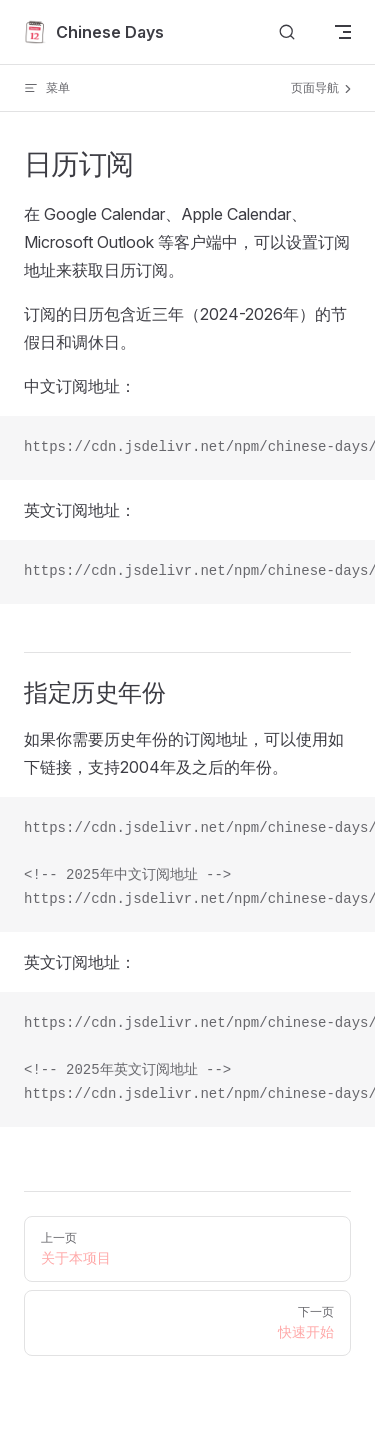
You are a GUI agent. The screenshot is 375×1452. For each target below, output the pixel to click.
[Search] (287, 32)
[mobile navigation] (343, 32)
